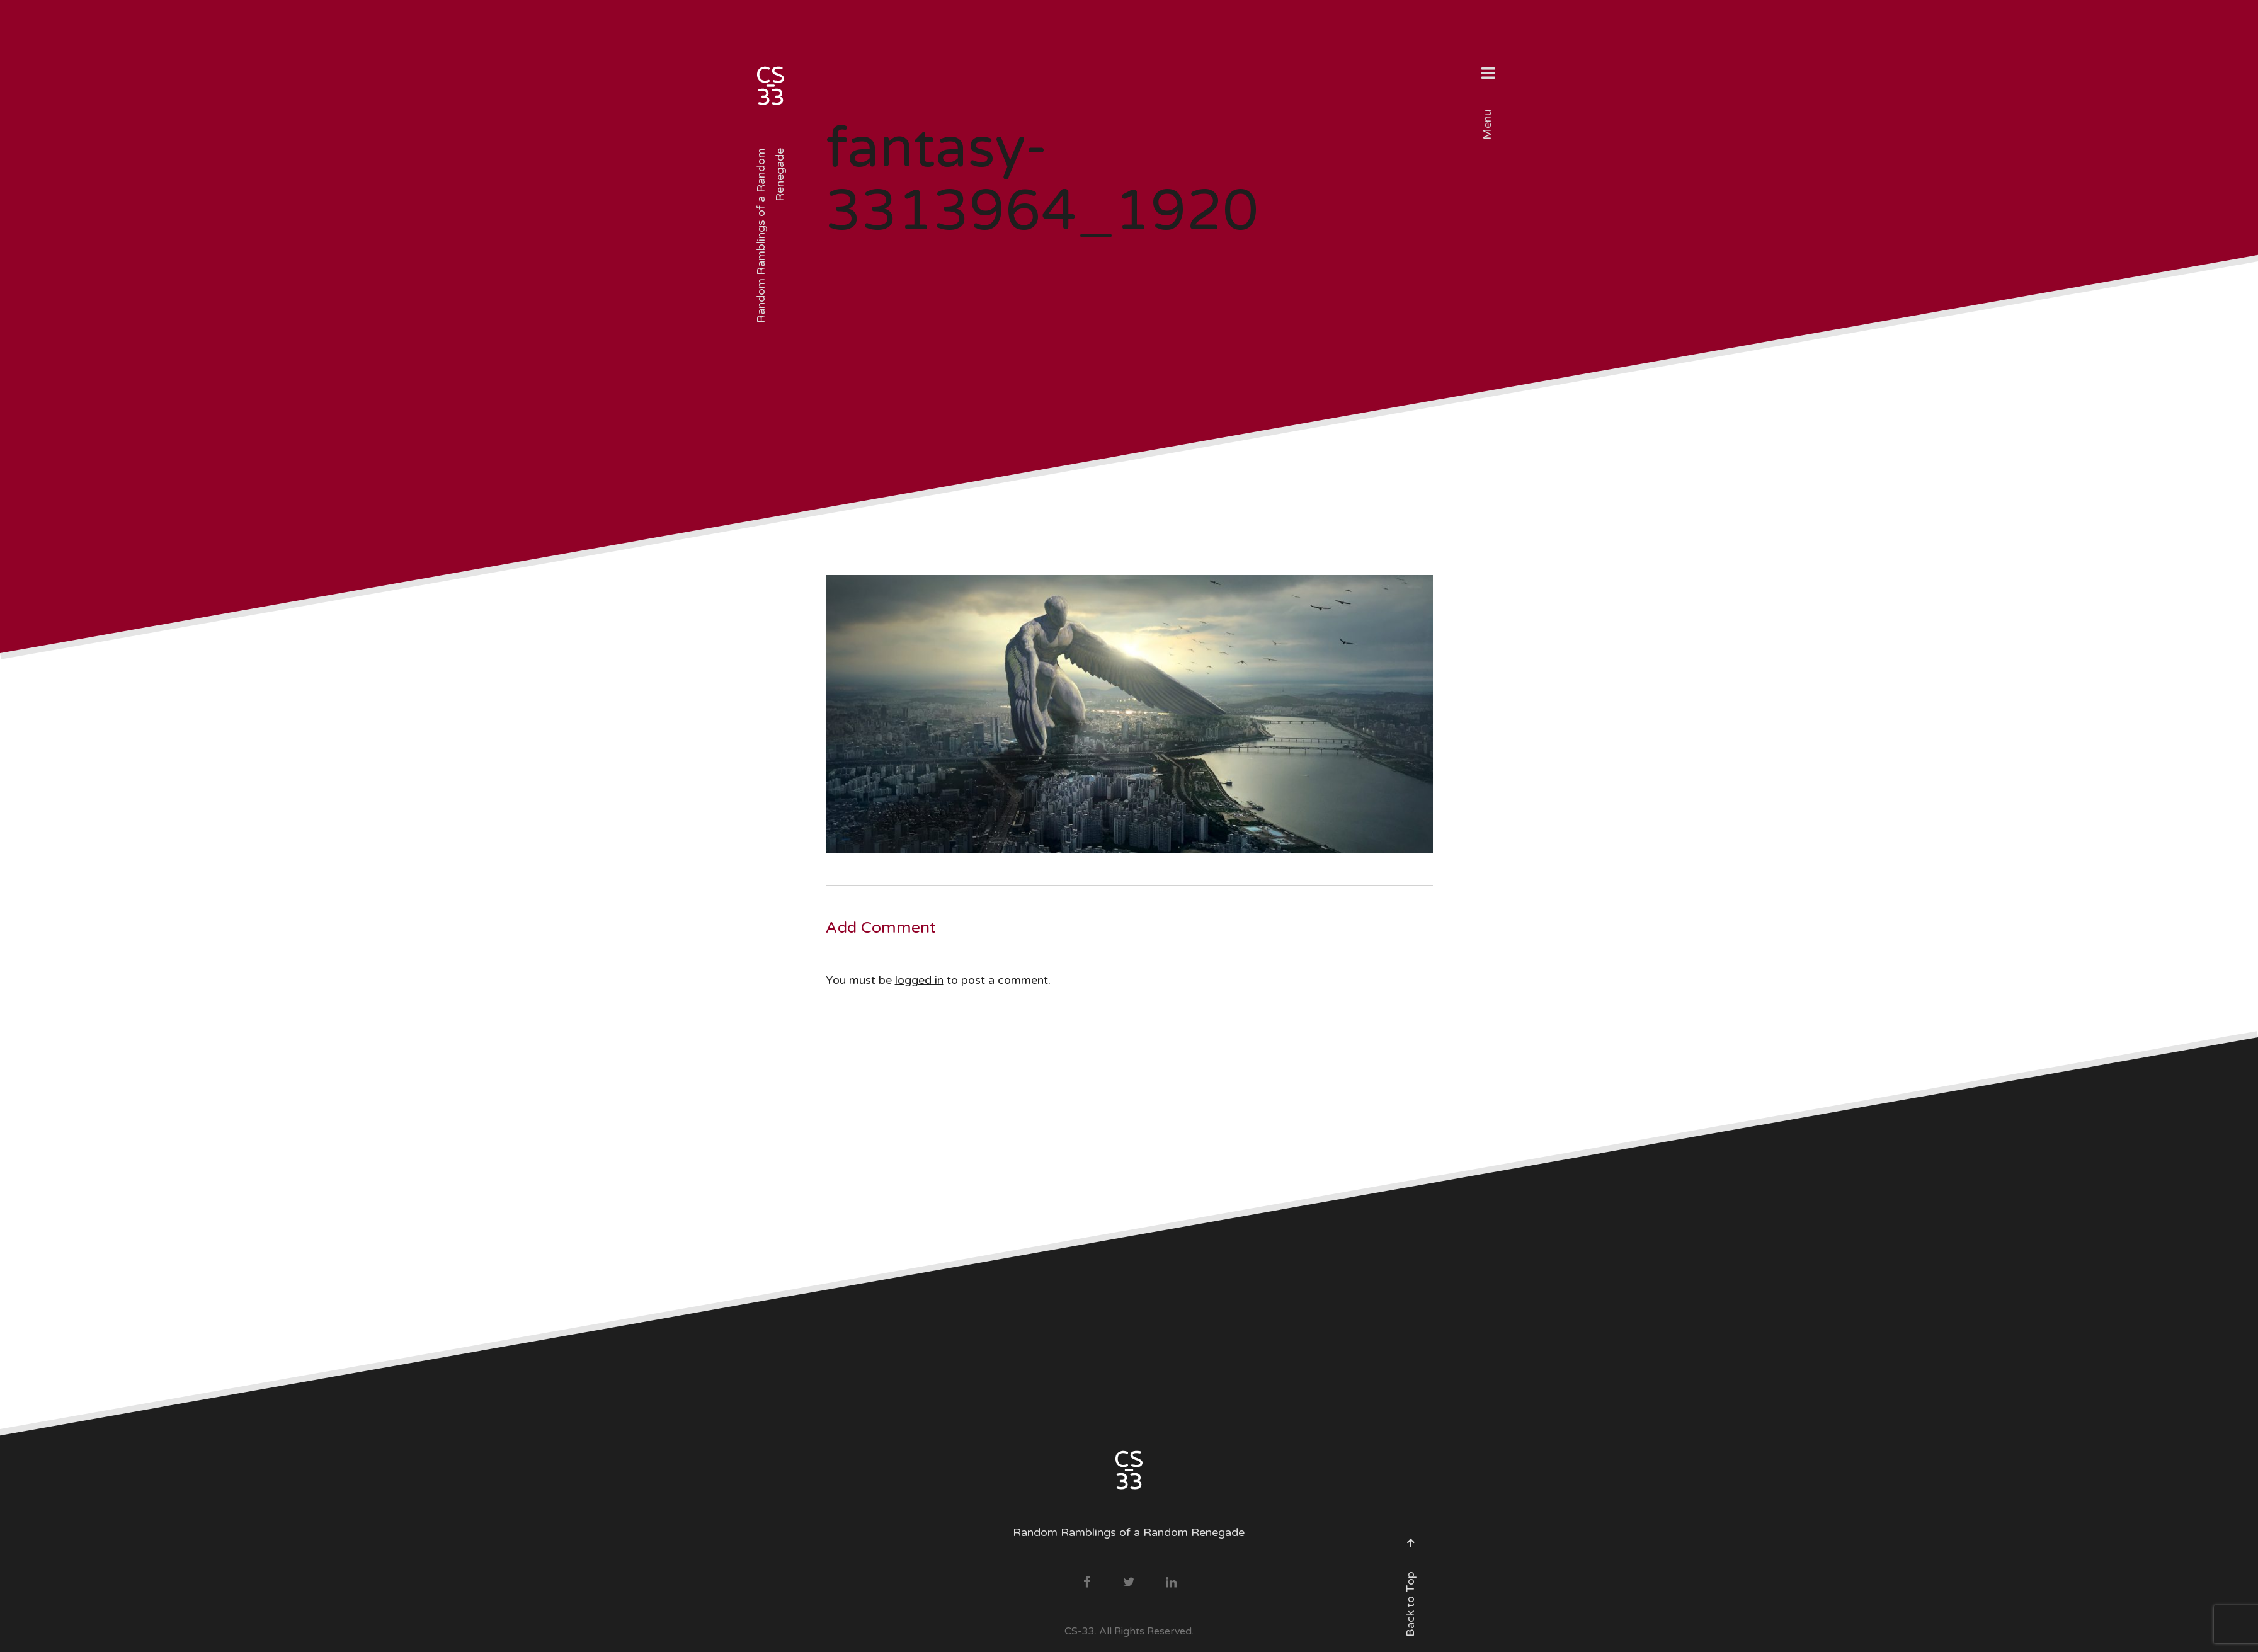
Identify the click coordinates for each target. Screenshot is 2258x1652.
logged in (919, 980)
